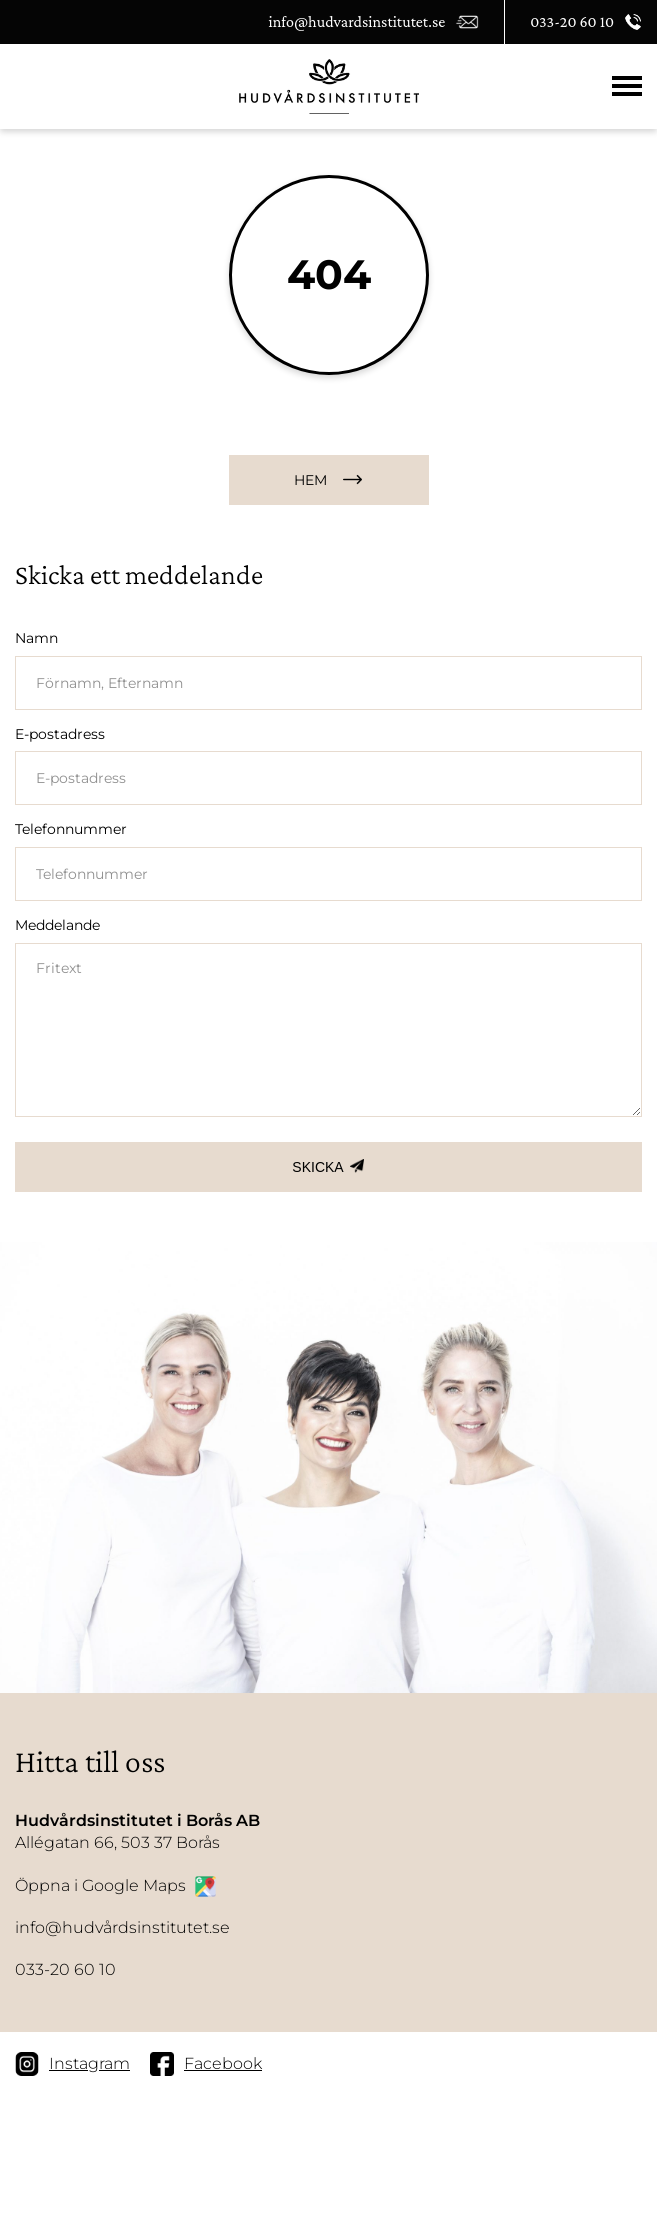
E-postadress (60, 734)
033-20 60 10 (65, 1969)
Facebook (206, 2064)
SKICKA (317, 1167)
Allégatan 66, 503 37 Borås (137, 1831)
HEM (310, 480)
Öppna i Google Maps (115, 1886)
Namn (36, 638)
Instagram (72, 2064)
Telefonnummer (71, 829)
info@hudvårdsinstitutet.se (122, 1927)
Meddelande (57, 925)
